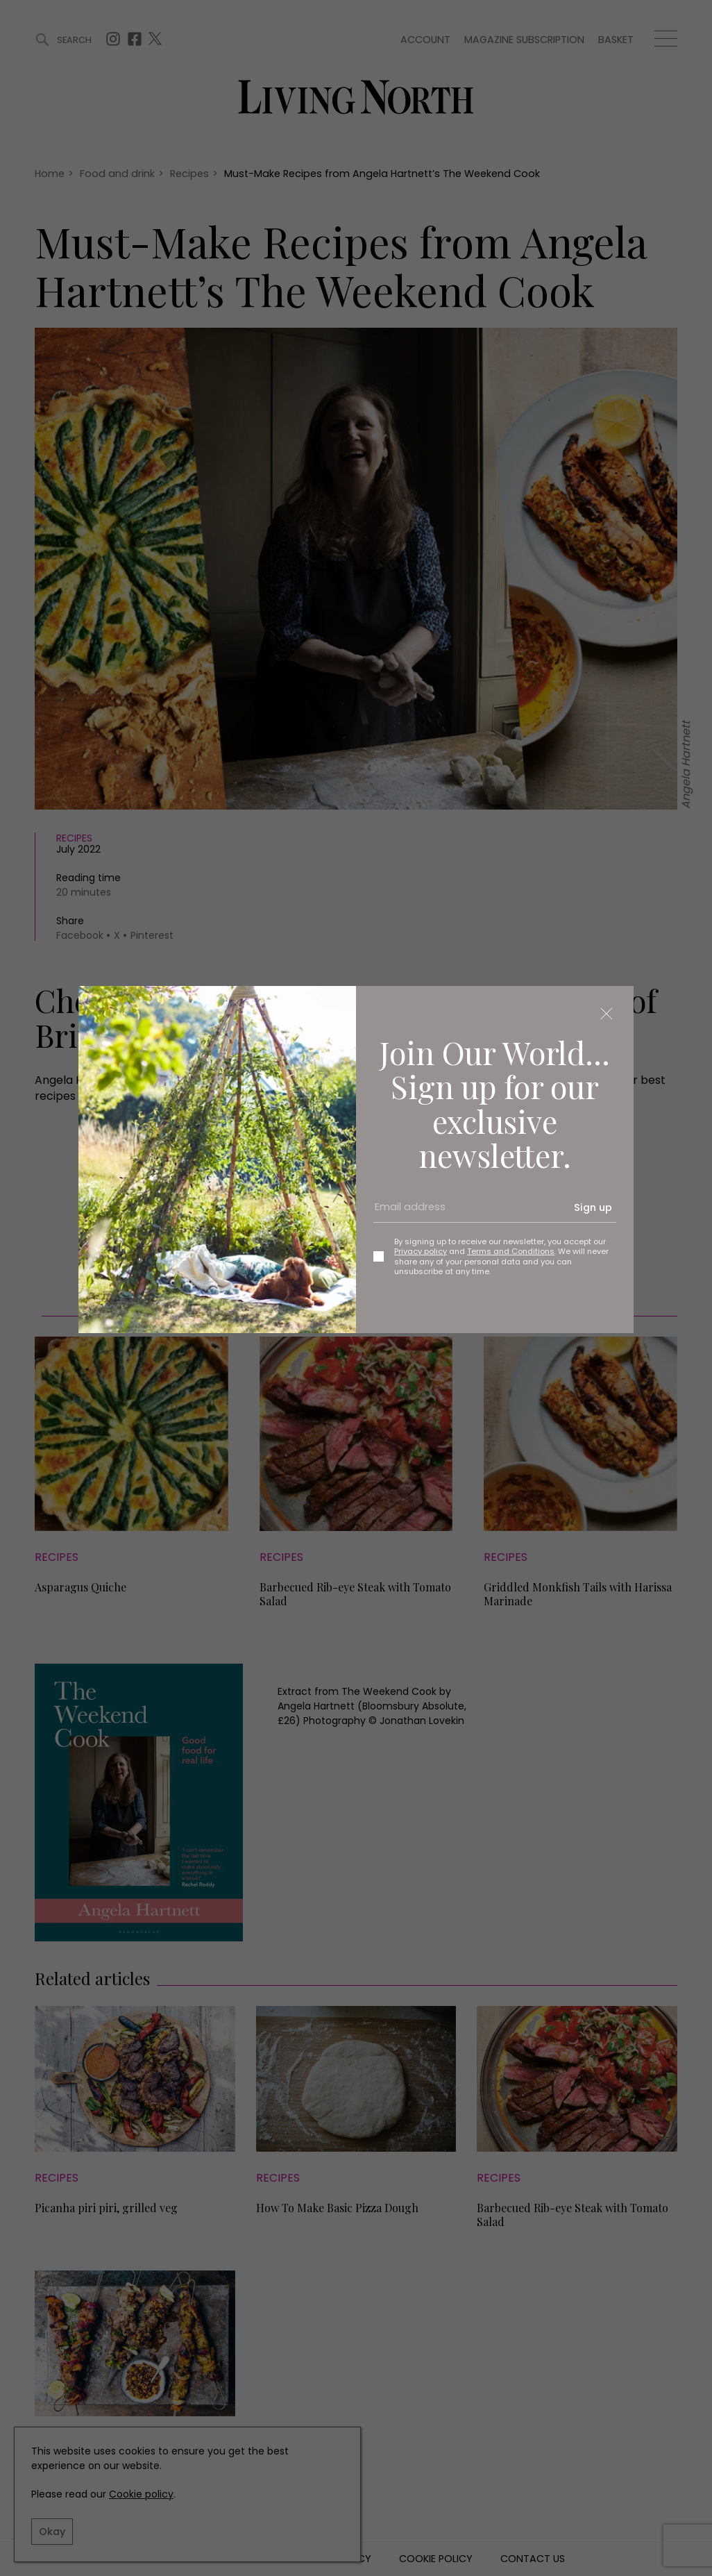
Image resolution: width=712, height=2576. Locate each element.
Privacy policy (420, 1251)
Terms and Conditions (510, 1251)
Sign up (593, 1207)
